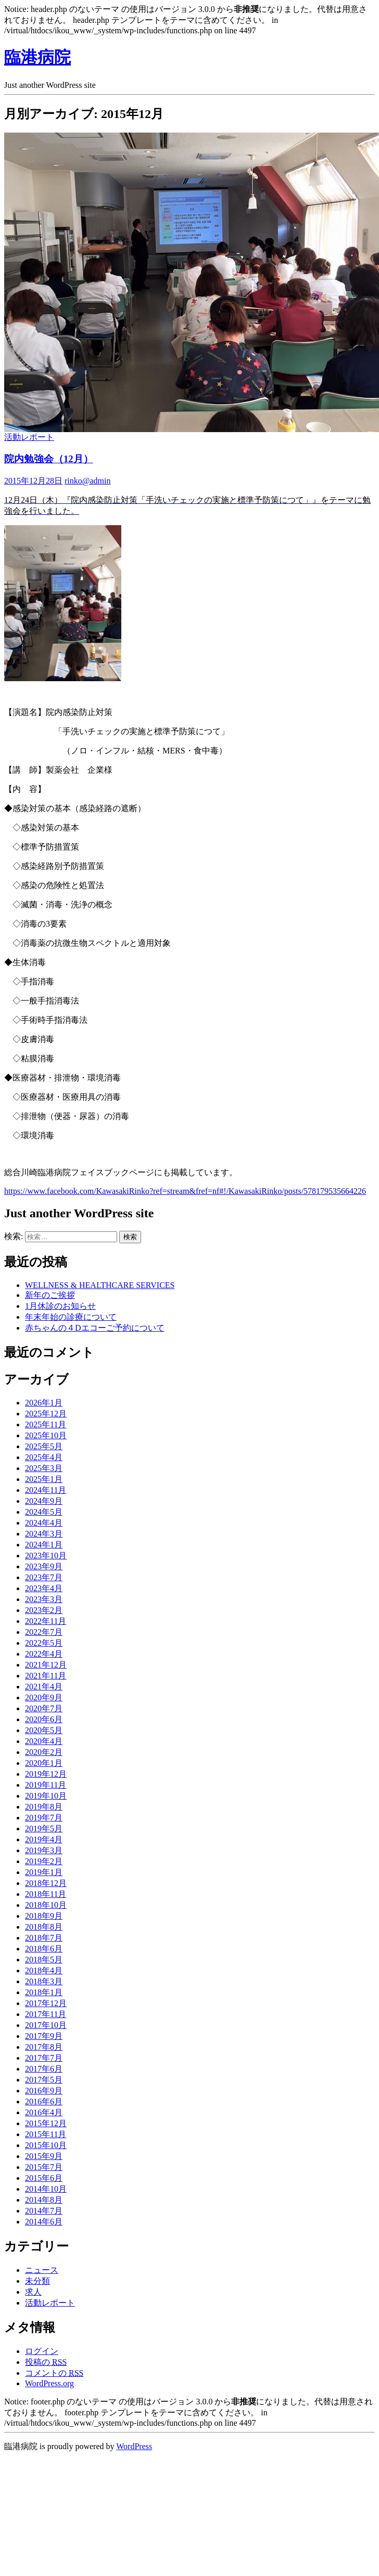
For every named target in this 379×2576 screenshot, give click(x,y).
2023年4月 (43, 1588)
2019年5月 (43, 1828)
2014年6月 (43, 2221)
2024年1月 (43, 1544)
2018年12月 (46, 1883)
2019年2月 (43, 1861)
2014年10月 (46, 2188)
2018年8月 (43, 1926)
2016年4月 (43, 2112)
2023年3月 (43, 1599)
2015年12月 (46, 2123)
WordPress (134, 2446)
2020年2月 (43, 1752)
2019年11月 (45, 1784)
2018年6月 (43, 1948)
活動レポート (29, 437)
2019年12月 (46, 1774)
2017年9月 (43, 2036)
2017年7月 (43, 2057)
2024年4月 (43, 1522)
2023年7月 (43, 1577)
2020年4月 (43, 1741)
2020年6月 (43, 1719)
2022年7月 (43, 1632)
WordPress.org (49, 2383)
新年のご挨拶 (50, 1295)
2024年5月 (43, 1511)
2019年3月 (43, 1850)
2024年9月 (43, 1501)
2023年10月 (46, 1555)
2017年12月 (46, 2003)
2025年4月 (43, 1457)
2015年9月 (43, 2156)
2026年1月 (43, 1402)
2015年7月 (43, 2167)
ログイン (41, 2351)
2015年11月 (45, 2134)
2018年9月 (43, 1915)
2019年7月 (43, 1817)
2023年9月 (43, 1566)
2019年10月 (46, 1795)
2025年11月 (45, 1424)
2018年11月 (45, 1894)
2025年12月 (46, 1413)
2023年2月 (43, 1610)
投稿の (46, 2362)
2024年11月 (45, 1490)
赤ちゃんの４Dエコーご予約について (95, 1327)
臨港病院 (37, 57)
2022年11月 (45, 1621)
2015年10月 (46, 2145)
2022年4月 (43, 1653)
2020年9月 (43, 1697)
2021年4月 (43, 1686)
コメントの (54, 2373)
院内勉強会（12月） (48, 458)
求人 (33, 2291)
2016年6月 (43, 2101)
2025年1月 (43, 1479)
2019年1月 (43, 1872)
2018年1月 (43, 1992)
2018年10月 (46, 1905)
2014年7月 (43, 2210)
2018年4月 (43, 1970)
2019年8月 (43, 1806)
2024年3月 (43, 1533)
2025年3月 (43, 1468)
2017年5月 (43, 2079)
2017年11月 (45, 2014)
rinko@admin (88, 480)
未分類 (37, 2280)
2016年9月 (43, 2090)
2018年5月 (43, 1959)
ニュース (41, 2270)
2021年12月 (46, 1664)
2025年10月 (46, 1435)
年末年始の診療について (71, 1316)
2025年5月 (43, 1446)
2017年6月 (43, 2068)
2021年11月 (45, 1675)
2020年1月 (43, 1763)
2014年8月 (43, 2199)
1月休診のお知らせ (60, 1306)
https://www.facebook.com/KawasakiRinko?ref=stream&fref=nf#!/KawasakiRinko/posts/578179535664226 (185, 1191)
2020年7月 (43, 1708)
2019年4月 (43, 1839)
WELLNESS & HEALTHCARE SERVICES (99, 1285)
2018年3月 (43, 1981)
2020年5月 (43, 1730)
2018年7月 (43, 1937)
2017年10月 (46, 2025)
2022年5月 (43, 1642)
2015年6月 (43, 2178)
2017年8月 (43, 2046)
